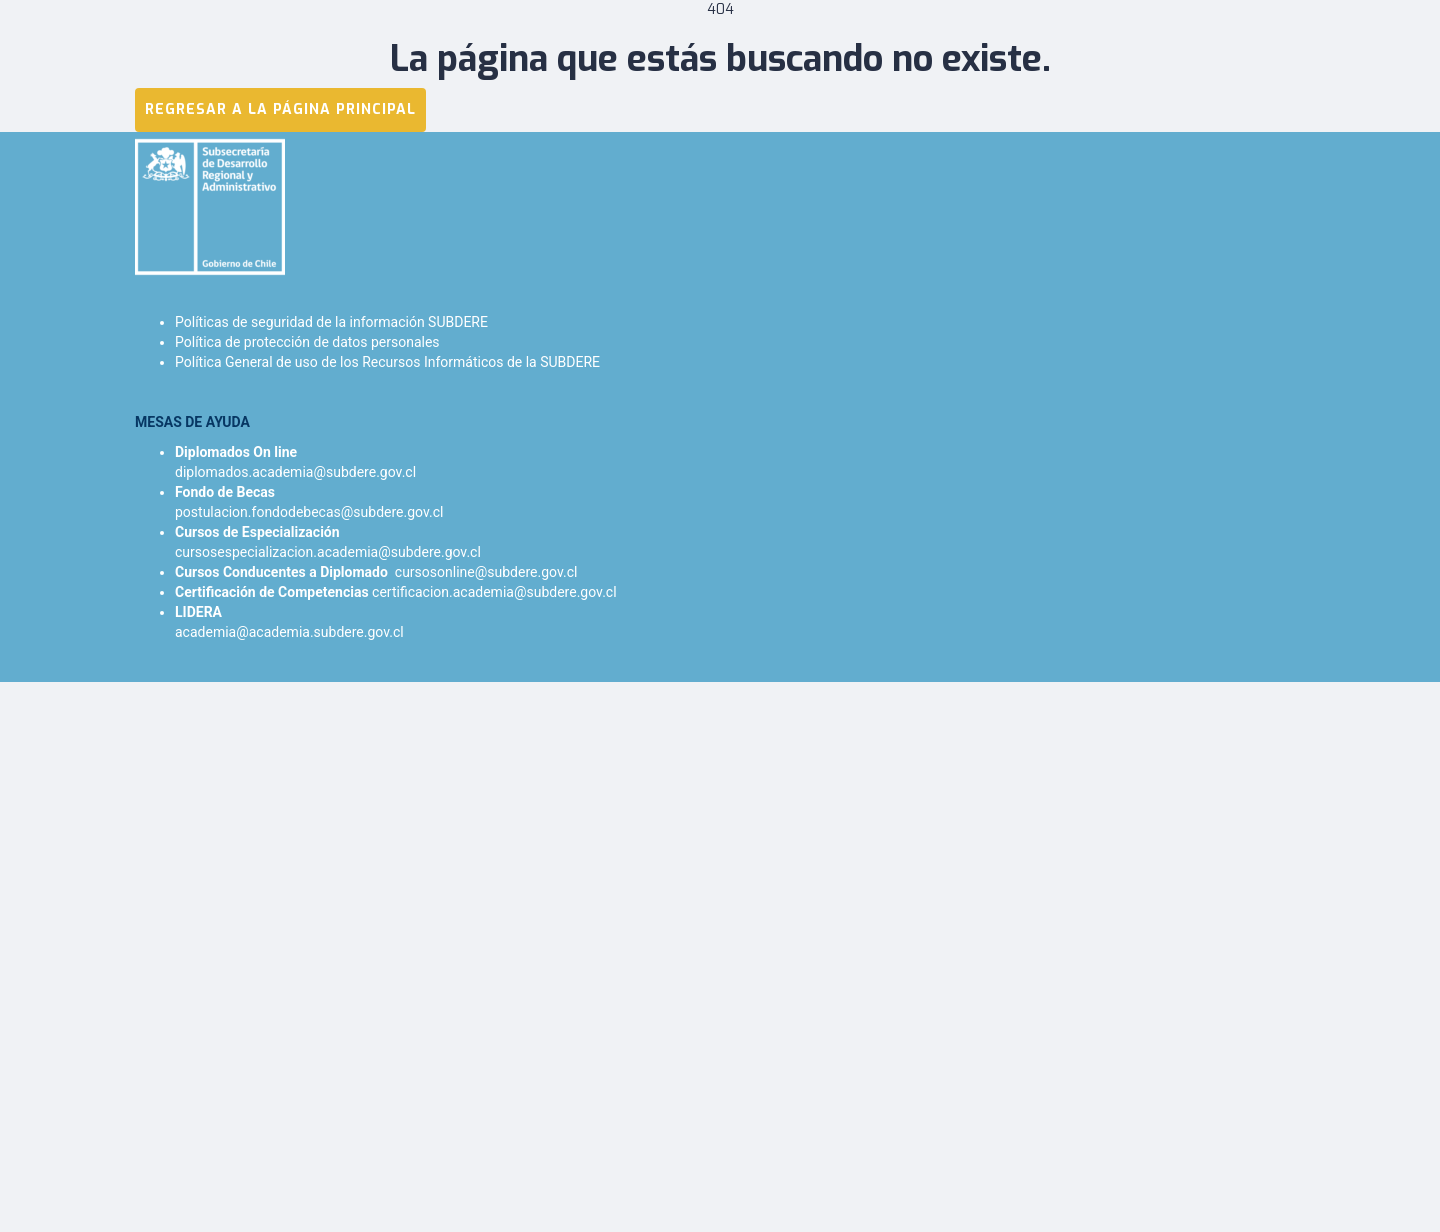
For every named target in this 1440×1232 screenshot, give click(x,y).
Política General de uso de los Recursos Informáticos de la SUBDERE (387, 362)
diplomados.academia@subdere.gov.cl (295, 472)
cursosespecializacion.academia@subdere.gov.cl (328, 552)
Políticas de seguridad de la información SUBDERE (331, 322)
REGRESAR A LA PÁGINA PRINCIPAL (280, 109)
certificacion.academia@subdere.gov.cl (494, 592)
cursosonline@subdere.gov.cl (486, 572)
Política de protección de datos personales (307, 342)
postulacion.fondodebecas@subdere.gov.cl (309, 512)
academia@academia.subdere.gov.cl (289, 632)
